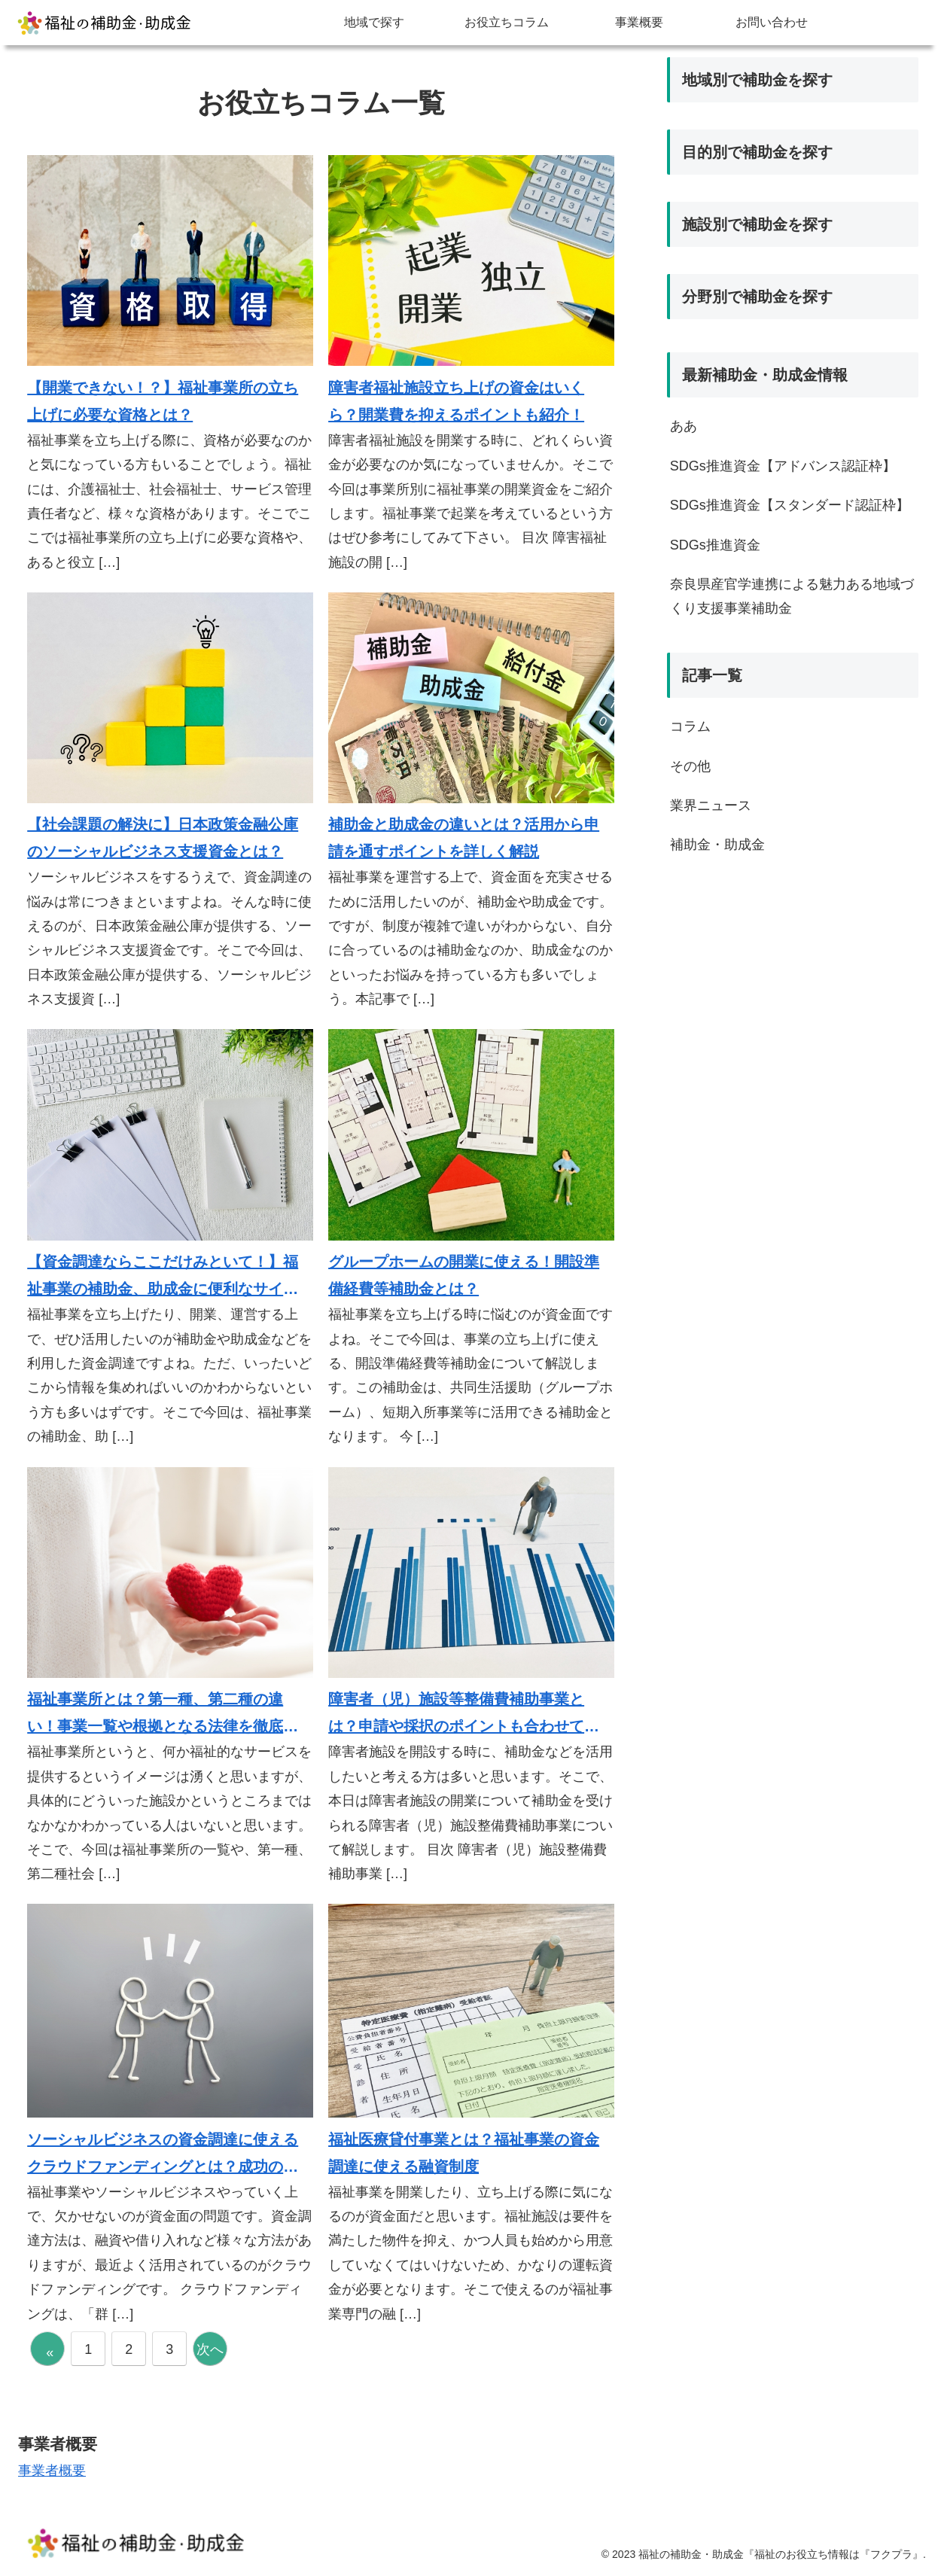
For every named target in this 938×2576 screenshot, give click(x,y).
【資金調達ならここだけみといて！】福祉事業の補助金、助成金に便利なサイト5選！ (166, 1277)
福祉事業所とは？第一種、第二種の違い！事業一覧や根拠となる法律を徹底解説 (162, 1715)
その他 (690, 766)
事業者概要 (52, 2470)
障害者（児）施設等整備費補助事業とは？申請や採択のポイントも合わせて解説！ (463, 1715)
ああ (683, 426)
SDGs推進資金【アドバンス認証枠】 (783, 465)
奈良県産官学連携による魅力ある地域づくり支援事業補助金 (792, 596)
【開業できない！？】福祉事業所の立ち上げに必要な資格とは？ (162, 401)
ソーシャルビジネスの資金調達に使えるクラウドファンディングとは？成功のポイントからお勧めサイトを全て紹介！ (162, 2155)
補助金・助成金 (717, 844)
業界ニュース (710, 805)
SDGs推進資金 (715, 545)
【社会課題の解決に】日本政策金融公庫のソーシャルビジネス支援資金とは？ (162, 838)
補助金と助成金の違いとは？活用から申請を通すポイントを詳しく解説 (463, 838)
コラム (690, 726)
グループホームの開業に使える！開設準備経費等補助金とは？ (463, 1275)
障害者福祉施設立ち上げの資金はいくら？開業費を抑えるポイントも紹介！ (456, 401)
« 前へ (52, 2355)
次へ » (210, 2354)
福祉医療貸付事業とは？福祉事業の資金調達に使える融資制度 (463, 2153)
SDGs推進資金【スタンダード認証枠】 (789, 505)
